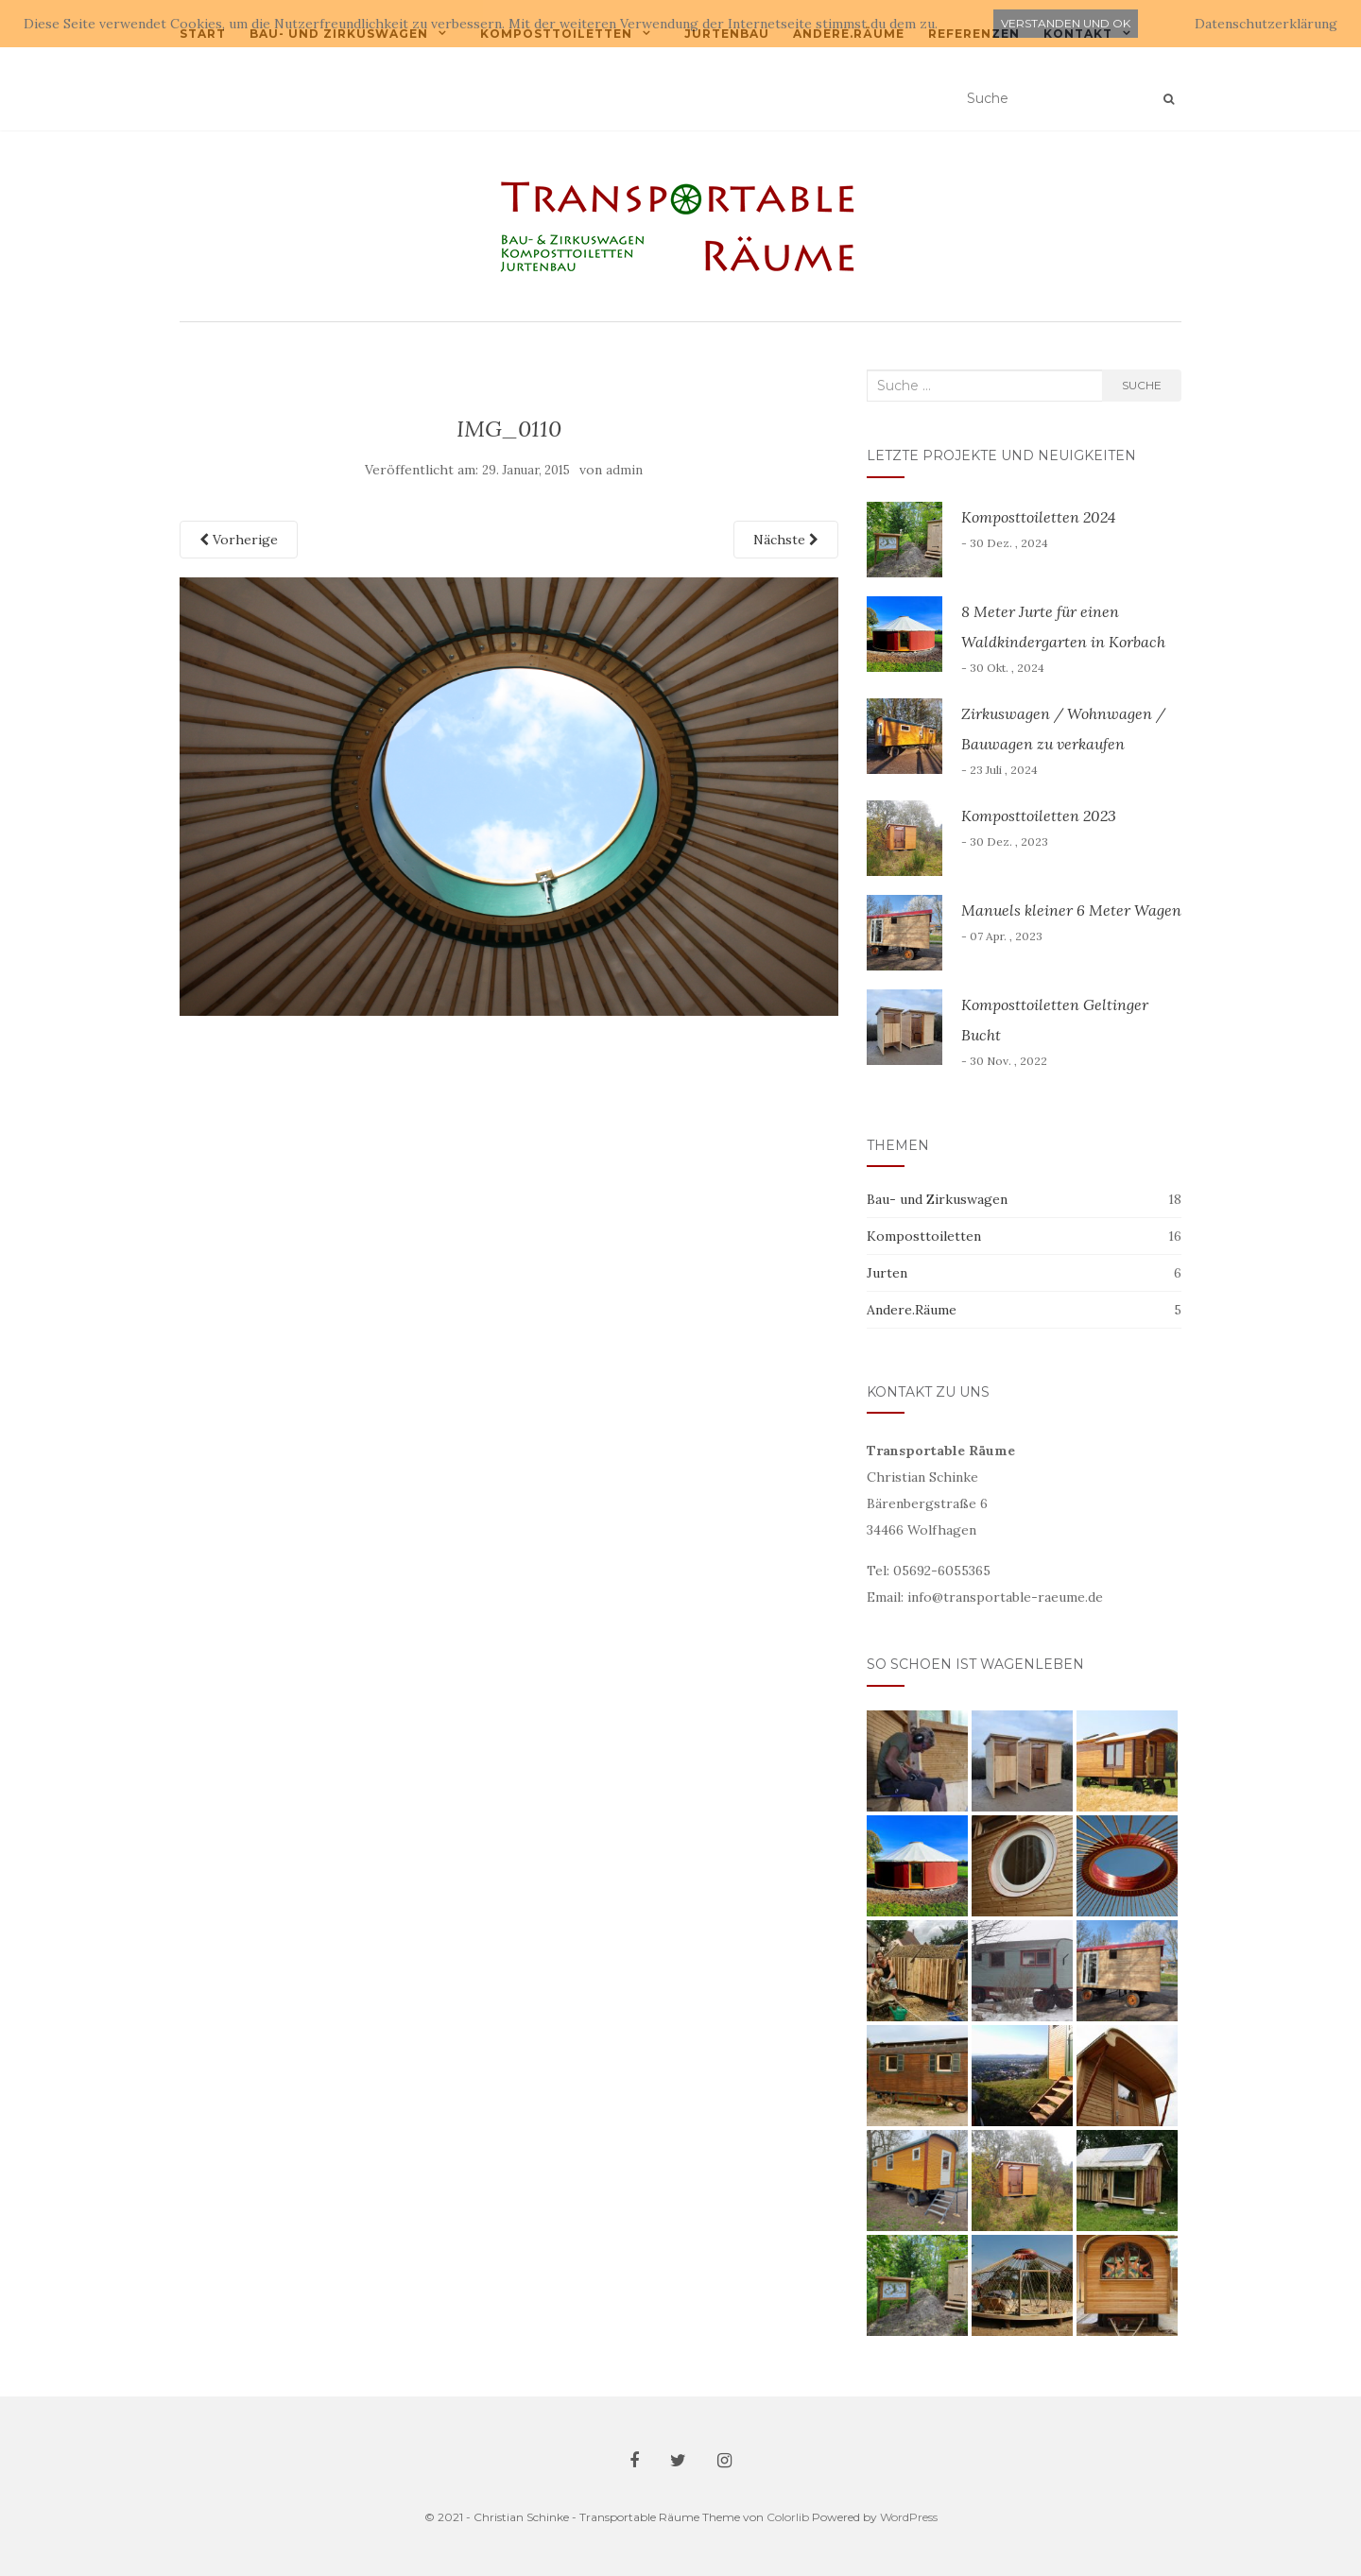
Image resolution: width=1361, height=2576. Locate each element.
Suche (1142, 385)
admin (624, 470)
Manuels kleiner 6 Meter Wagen (1071, 910)
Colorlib (788, 2517)
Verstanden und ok (1065, 23)
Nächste (785, 539)
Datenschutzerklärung (1266, 23)
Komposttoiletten (924, 1236)
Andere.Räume (911, 1309)
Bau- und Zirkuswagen (937, 1199)
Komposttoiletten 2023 (1038, 815)
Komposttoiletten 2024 (1038, 516)
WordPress (909, 2517)
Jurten (887, 1272)
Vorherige (238, 539)
